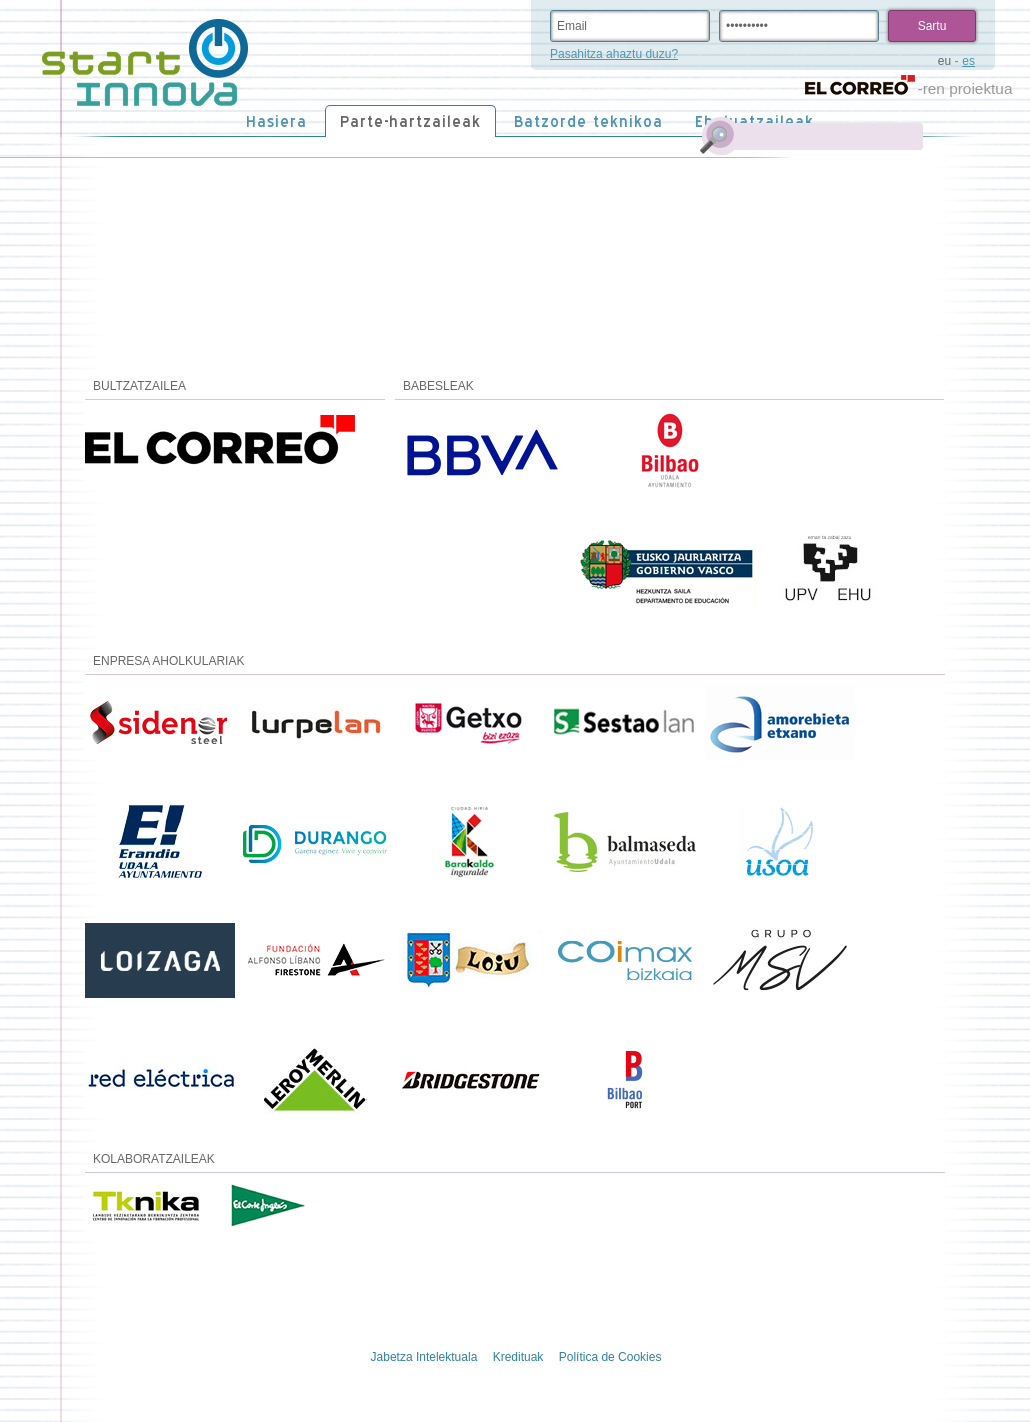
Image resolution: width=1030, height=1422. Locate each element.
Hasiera (276, 121)
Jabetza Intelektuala (424, 1357)
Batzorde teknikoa (588, 121)
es (968, 61)
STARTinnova (145, 63)
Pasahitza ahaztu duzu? (614, 54)
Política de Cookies (610, 1357)
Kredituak (518, 1357)
